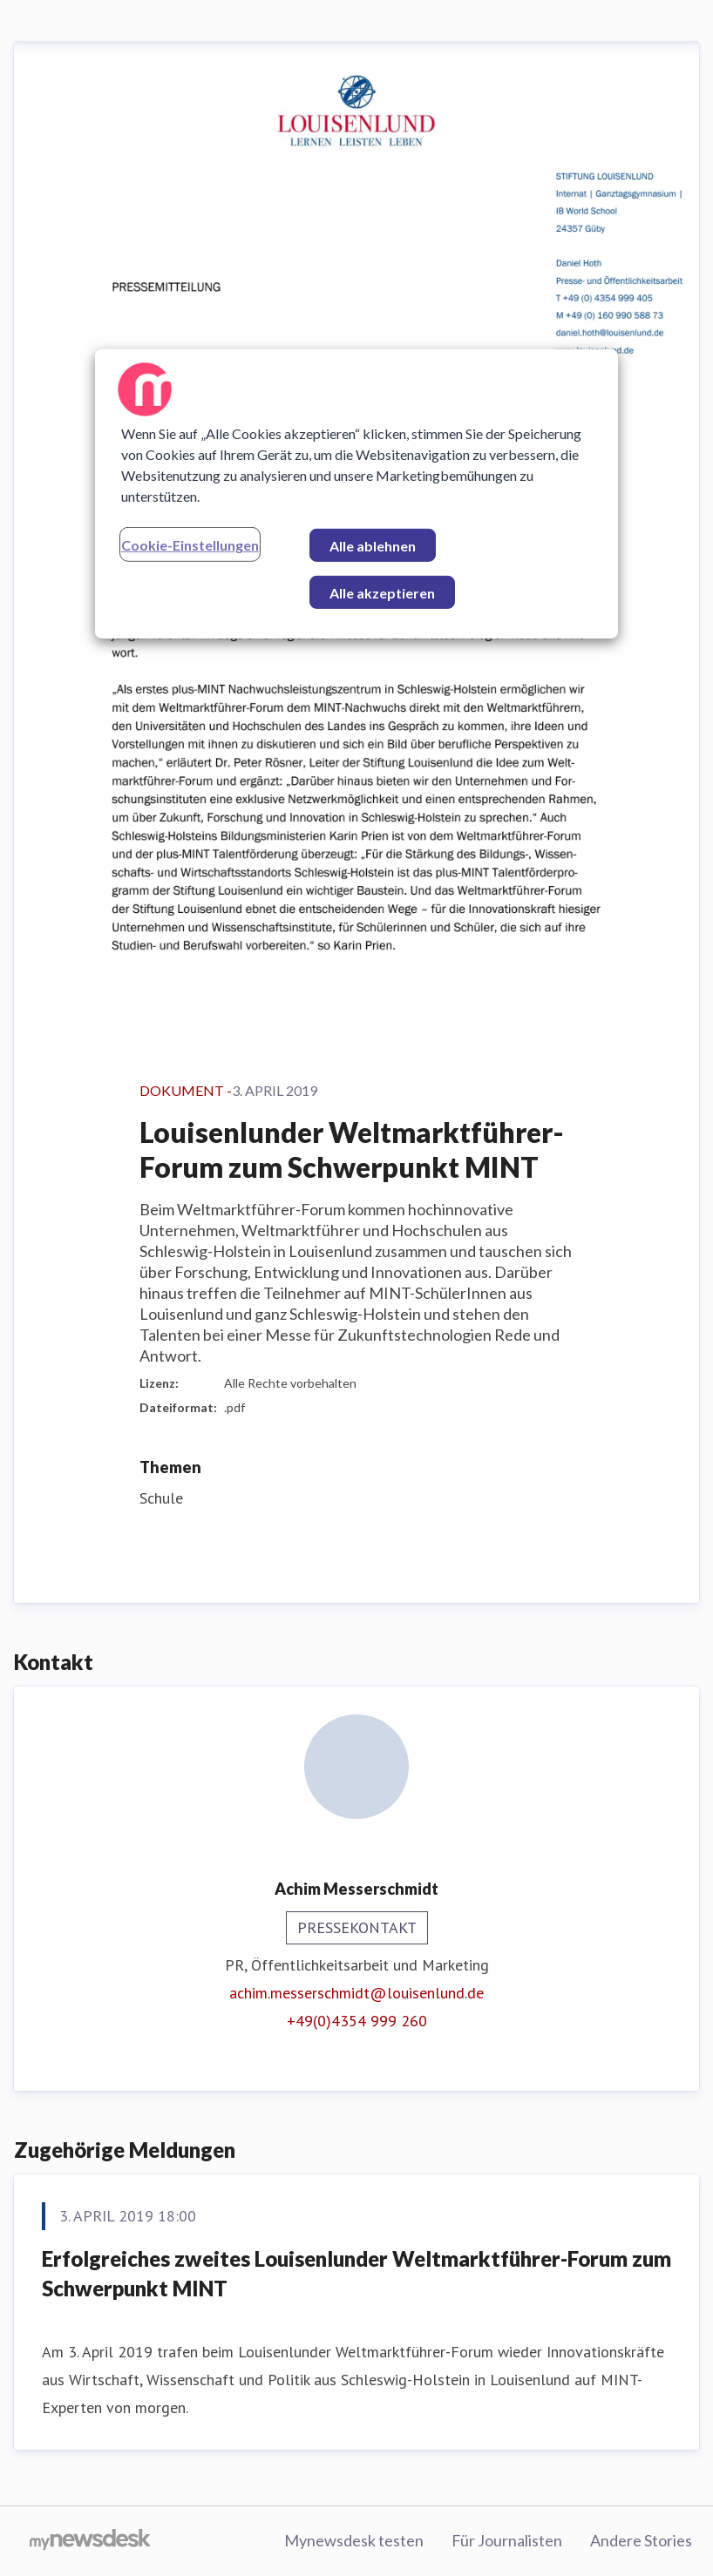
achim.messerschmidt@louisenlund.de (356, 1993)
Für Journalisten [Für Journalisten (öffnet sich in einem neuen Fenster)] (507, 2540)
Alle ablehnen (372, 545)
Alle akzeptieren (382, 592)
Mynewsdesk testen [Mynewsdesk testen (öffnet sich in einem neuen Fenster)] (354, 2540)
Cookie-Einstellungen (190, 544)
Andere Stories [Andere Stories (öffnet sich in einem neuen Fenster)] (641, 2540)
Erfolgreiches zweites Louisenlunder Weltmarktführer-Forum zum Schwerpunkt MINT (356, 2273)
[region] (356, 493)
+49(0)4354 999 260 (357, 2021)
